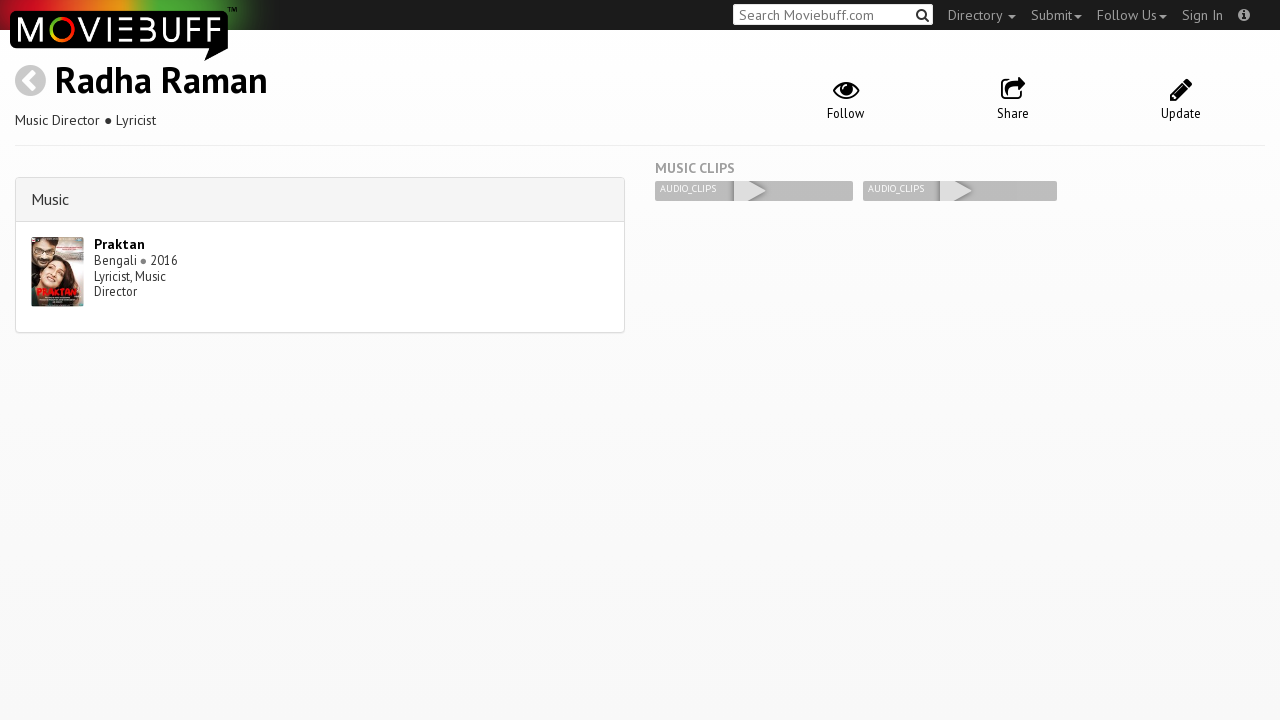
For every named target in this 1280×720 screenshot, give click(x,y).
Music (50, 199)
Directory (982, 15)
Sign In (1202, 15)
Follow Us (1132, 15)
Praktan (119, 244)
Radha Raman (161, 79)
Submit (1056, 15)
